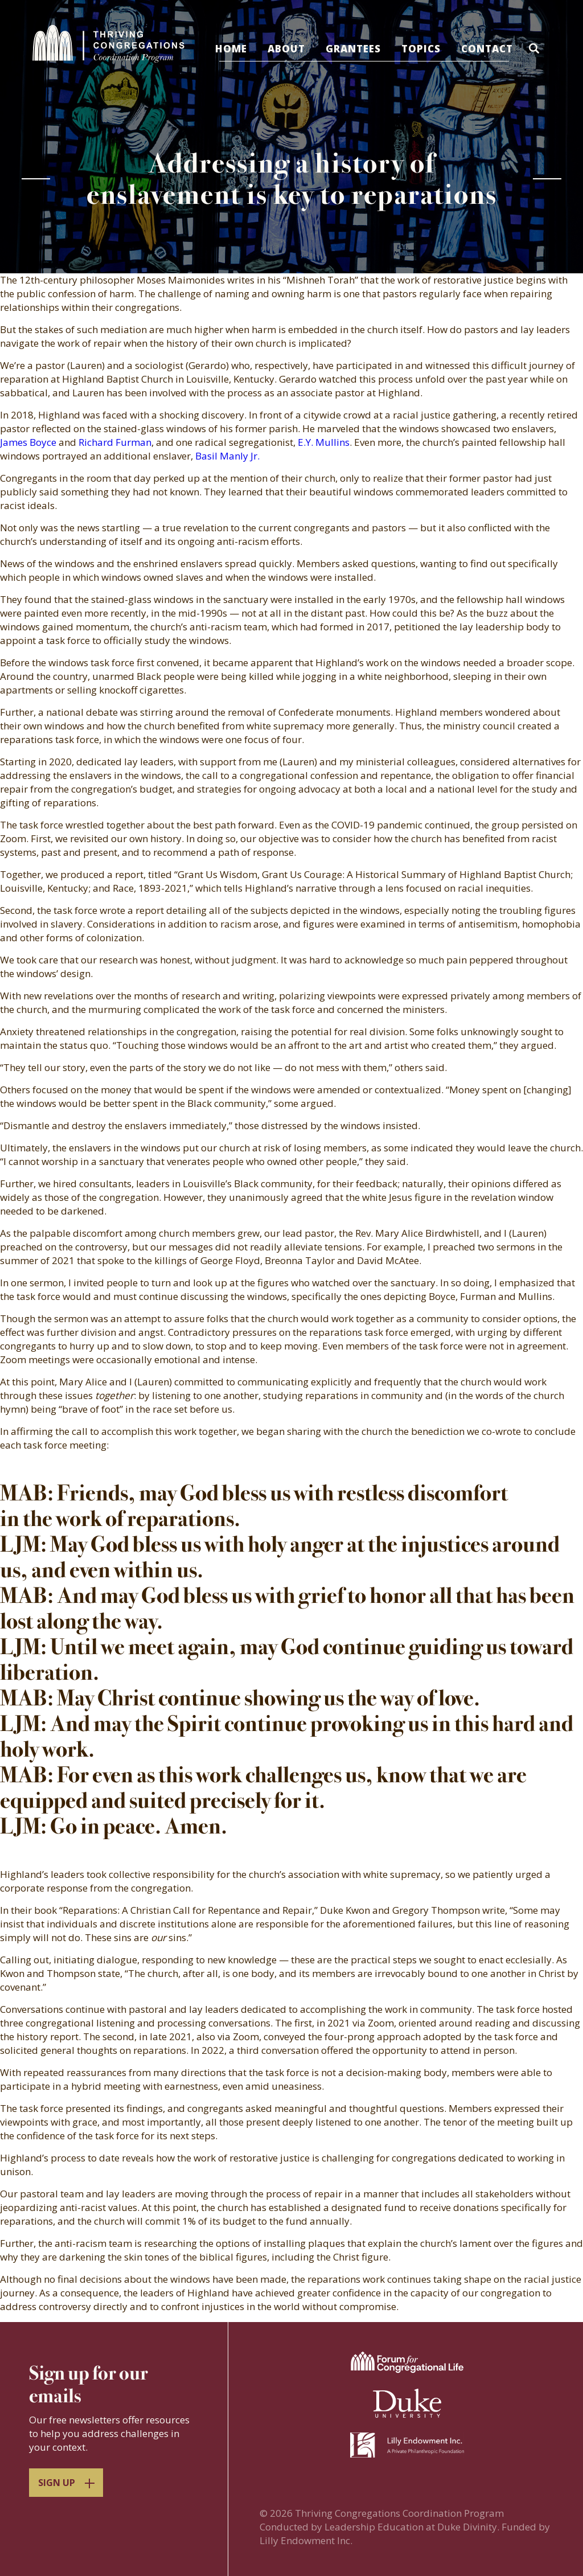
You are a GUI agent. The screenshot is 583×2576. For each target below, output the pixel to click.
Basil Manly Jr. (227, 455)
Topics (421, 48)
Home (232, 48)
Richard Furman (115, 442)
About (287, 48)
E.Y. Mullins (324, 442)
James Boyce (28, 442)
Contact (488, 48)
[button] (536, 50)
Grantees (353, 48)
